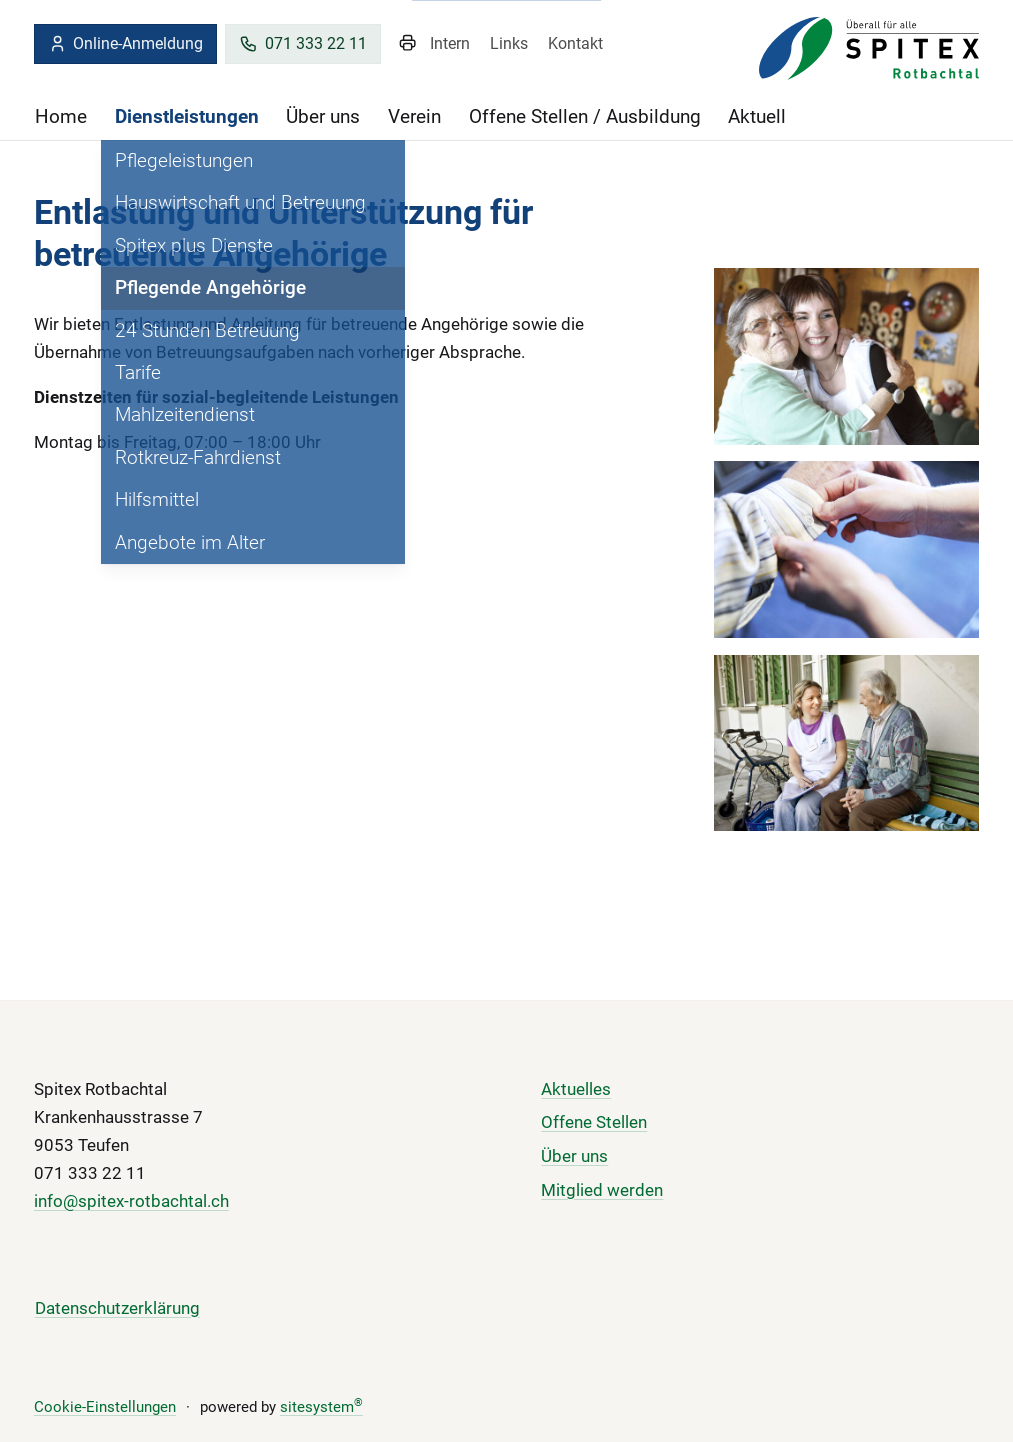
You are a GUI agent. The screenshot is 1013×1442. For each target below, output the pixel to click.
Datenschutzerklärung (117, 1308)
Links (509, 43)
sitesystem (321, 1407)
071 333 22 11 (303, 43)
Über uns (323, 116)
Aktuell (757, 116)
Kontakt (575, 43)
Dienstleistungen (187, 116)
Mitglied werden (602, 1190)
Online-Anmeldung (126, 43)
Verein (414, 116)
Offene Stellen (594, 1122)
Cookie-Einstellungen (105, 1407)
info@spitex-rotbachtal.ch (131, 1201)
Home (61, 116)
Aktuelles (576, 1089)
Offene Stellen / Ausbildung (585, 116)
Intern (450, 43)
